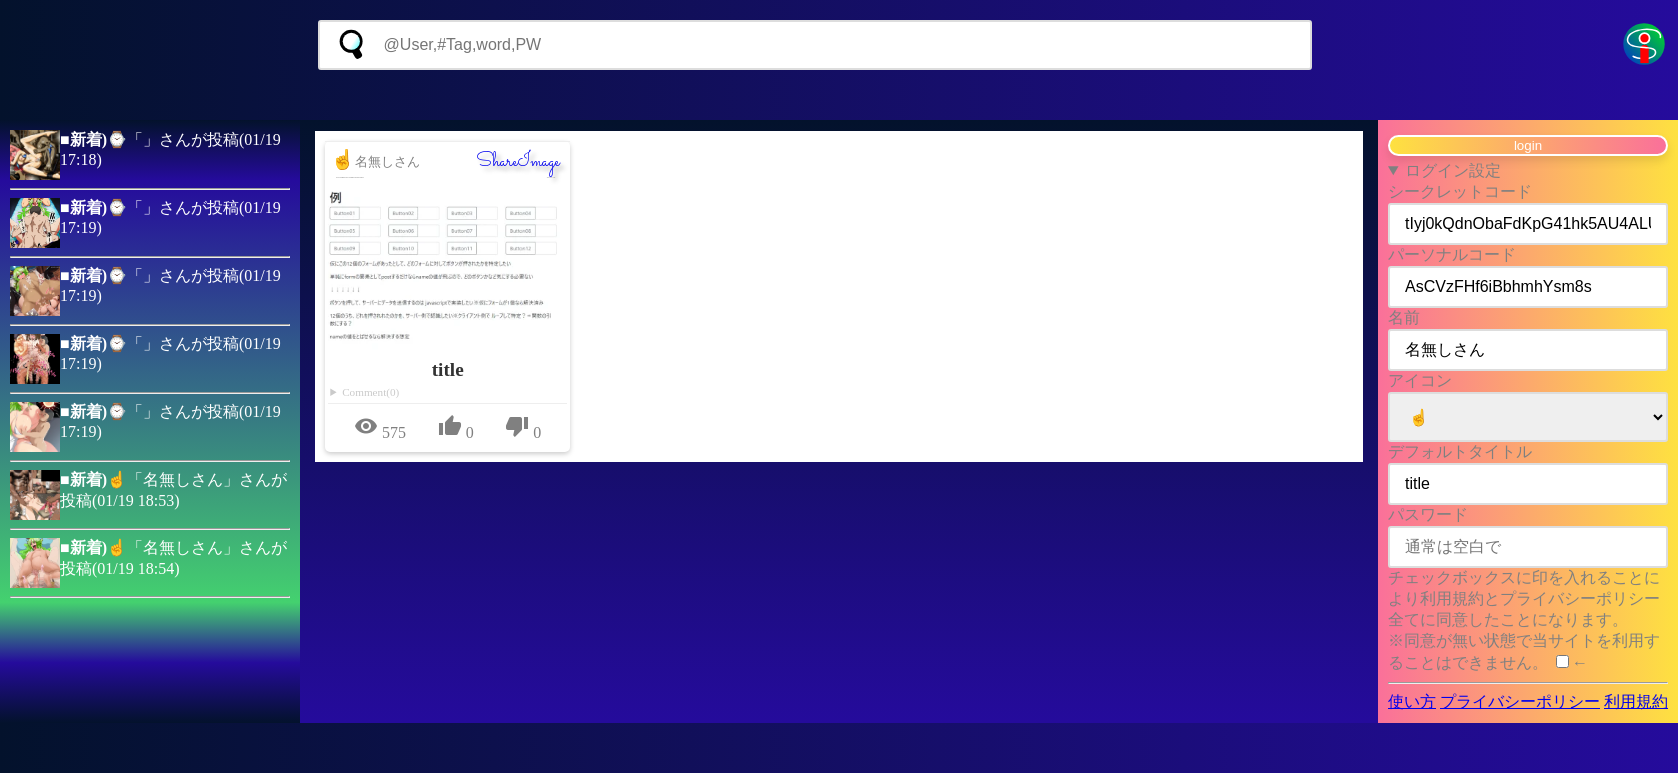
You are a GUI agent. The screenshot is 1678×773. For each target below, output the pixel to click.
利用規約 (1636, 701)
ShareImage (518, 162)
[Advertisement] (839, 95)
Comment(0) (370, 392)
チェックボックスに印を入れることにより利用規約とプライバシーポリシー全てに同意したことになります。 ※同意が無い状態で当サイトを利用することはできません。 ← (1524, 620)
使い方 (1412, 701)
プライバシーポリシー (1520, 701)
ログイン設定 (1453, 170)
